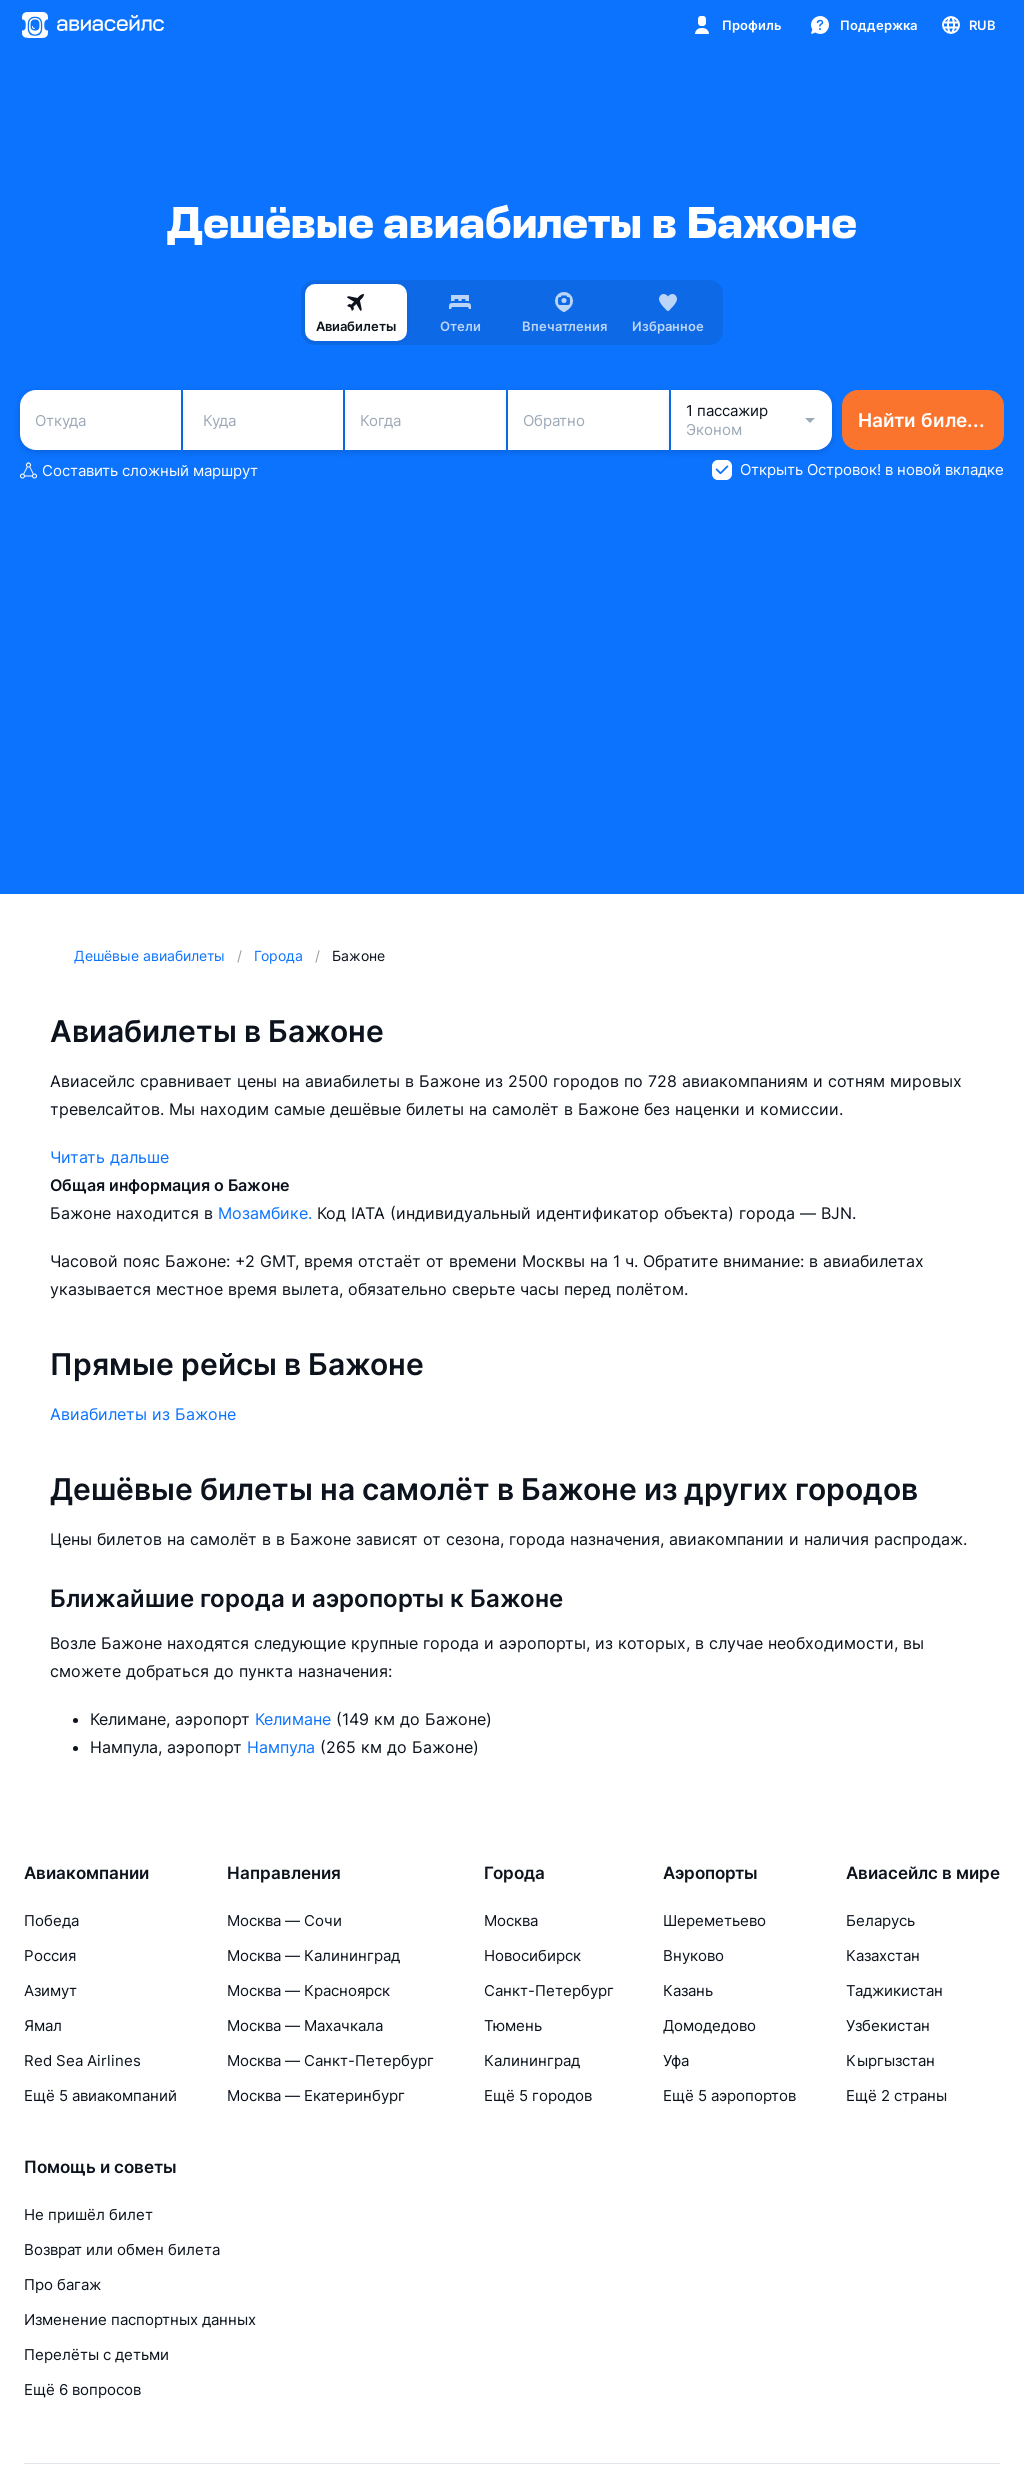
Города (514, 1873)
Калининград (532, 2060)
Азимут (50, 1990)
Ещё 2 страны (896, 2095)
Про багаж (62, 2284)
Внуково (693, 1955)
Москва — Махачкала (305, 2025)
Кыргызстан (890, 2060)
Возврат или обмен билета (122, 2249)
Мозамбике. (267, 1213)
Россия (50, 1955)
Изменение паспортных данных (140, 2319)
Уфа (676, 2060)
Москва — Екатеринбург (316, 2095)
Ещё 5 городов (538, 2095)
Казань (688, 1990)
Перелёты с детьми (96, 2354)
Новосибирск (532, 1955)
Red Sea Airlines (82, 2060)
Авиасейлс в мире (923, 1873)
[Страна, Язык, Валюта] (967, 25)
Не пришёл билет (88, 2214)
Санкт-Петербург (549, 1990)
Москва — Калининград (313, 1955)
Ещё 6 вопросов (82, 2389)
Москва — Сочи (284, 1920)
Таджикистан (894, 1990)
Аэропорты (710, 1873)
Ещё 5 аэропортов (729, 2095)
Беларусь (880, 1920)
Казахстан (883, 1955)
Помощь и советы (100, 2167)
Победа (51, 1920)
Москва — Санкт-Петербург (330, 2060)
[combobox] (100, 420)
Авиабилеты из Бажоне (143, 1414)
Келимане (295, 1719)
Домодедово (709, 2025)
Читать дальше (109, 1157)
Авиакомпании (86, 1873)
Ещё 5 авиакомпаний (100, 2095)
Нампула (283, 1747)
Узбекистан (888, 2025)
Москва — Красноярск (308, 1990)
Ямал (43, 2025)
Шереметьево (714, 1920)
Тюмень (513, 2025)
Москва (511, 1920)
